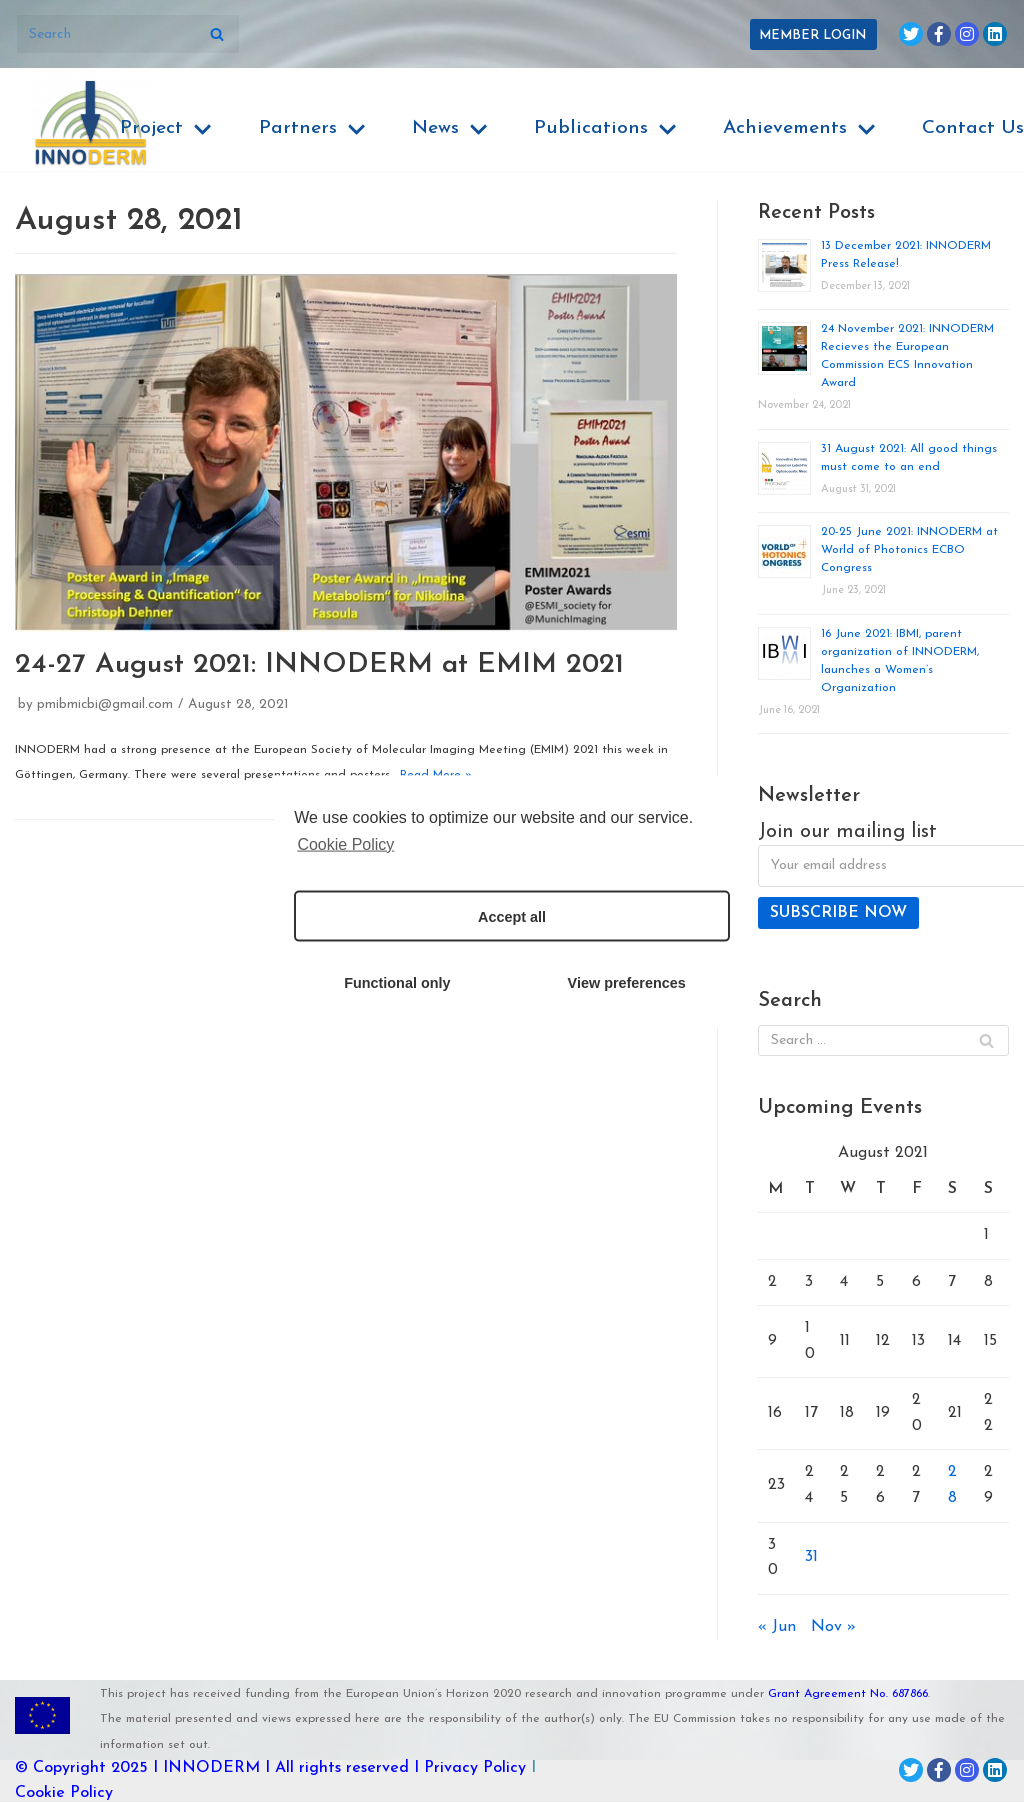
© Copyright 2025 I (89, 1769)
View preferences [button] (627, 982)
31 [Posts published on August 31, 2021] (811, 1558)
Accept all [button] (512, 916)
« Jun (777, 1628)
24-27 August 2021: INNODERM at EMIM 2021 (319, 665)
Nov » (833, 1628)
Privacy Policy (475, 1769)
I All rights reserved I (342, 1769)
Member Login (812, 35)
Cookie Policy (64, 1794)
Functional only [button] (397, 982)
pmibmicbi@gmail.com (105, 705)
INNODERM (211, 1769)
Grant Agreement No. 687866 (848, 1695)
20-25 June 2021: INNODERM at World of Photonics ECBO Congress (909, 550)
